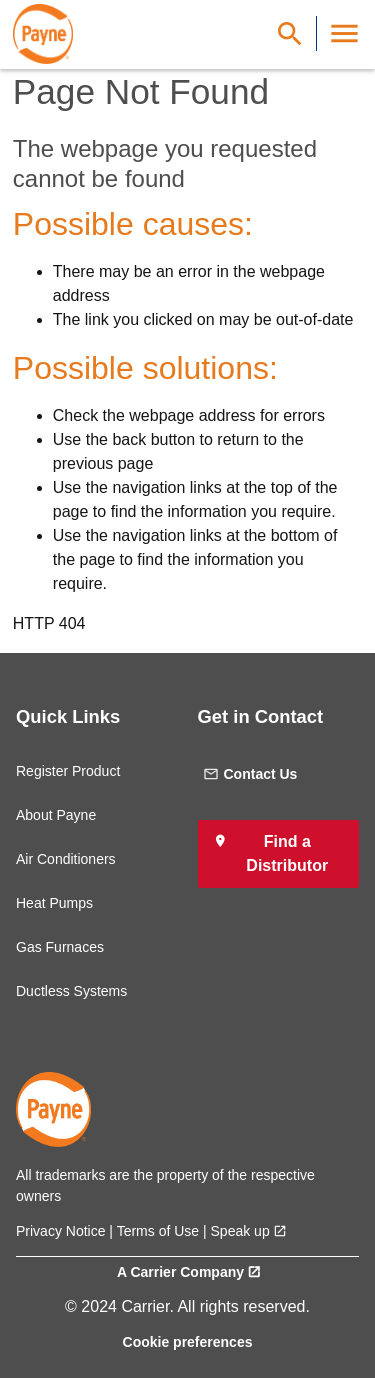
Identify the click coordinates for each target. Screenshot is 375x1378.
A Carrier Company (180, 1272)
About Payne (56, 815)
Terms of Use (158, 1231)
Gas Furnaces (60, 947)
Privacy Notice (60, 1231)
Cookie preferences (188, 1342)
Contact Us (250, 774)
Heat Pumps (54, 903)
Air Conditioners (66, 859)
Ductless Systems (71, 991)
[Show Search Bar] (290, 33)
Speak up (240, 1231)
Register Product (68, 771)
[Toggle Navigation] (344, 33)
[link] (43, 34)
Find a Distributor (287, 853)
